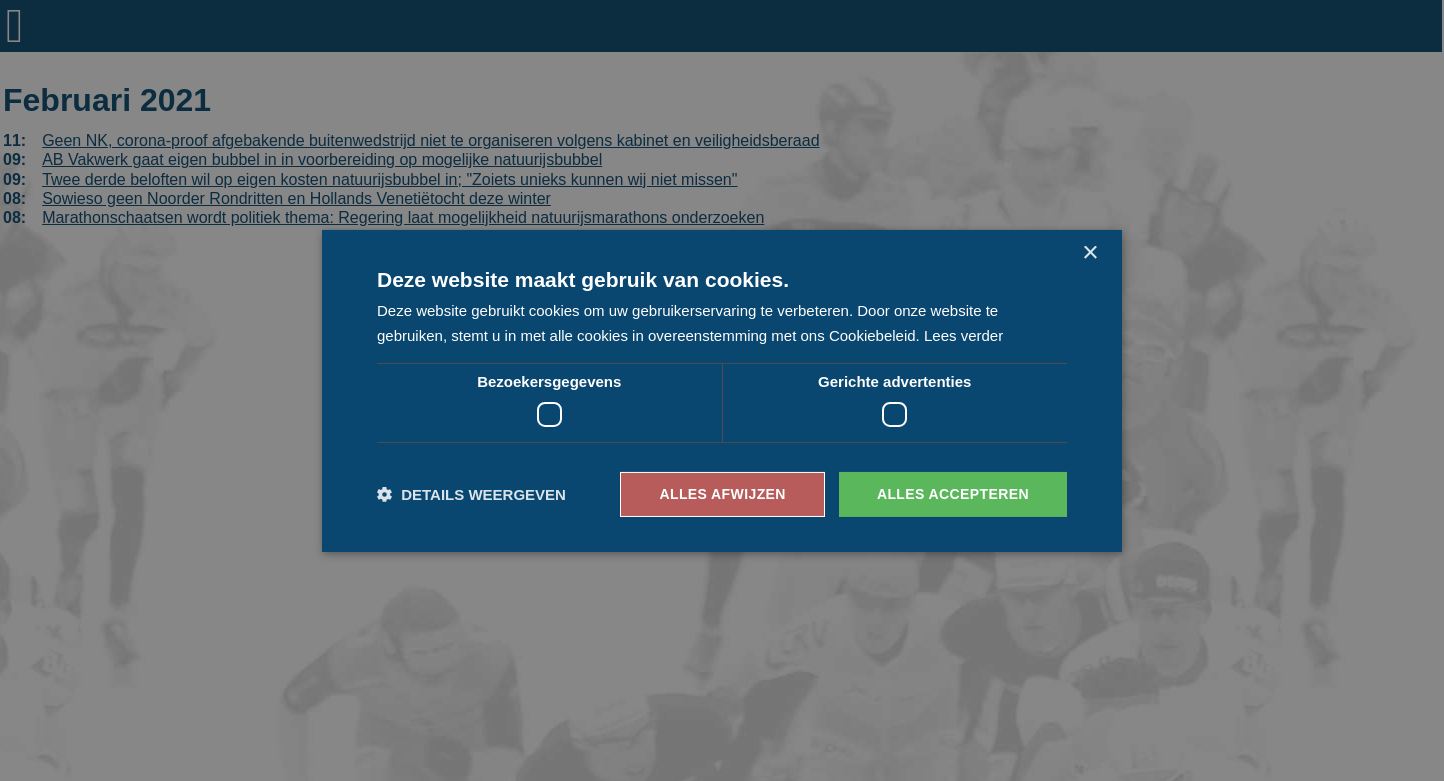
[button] (471, 494)
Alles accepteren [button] (953, 494)
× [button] (1089, 252)
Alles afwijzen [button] (722, 494)
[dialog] (722, 390)
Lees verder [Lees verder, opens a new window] (963, 335)
